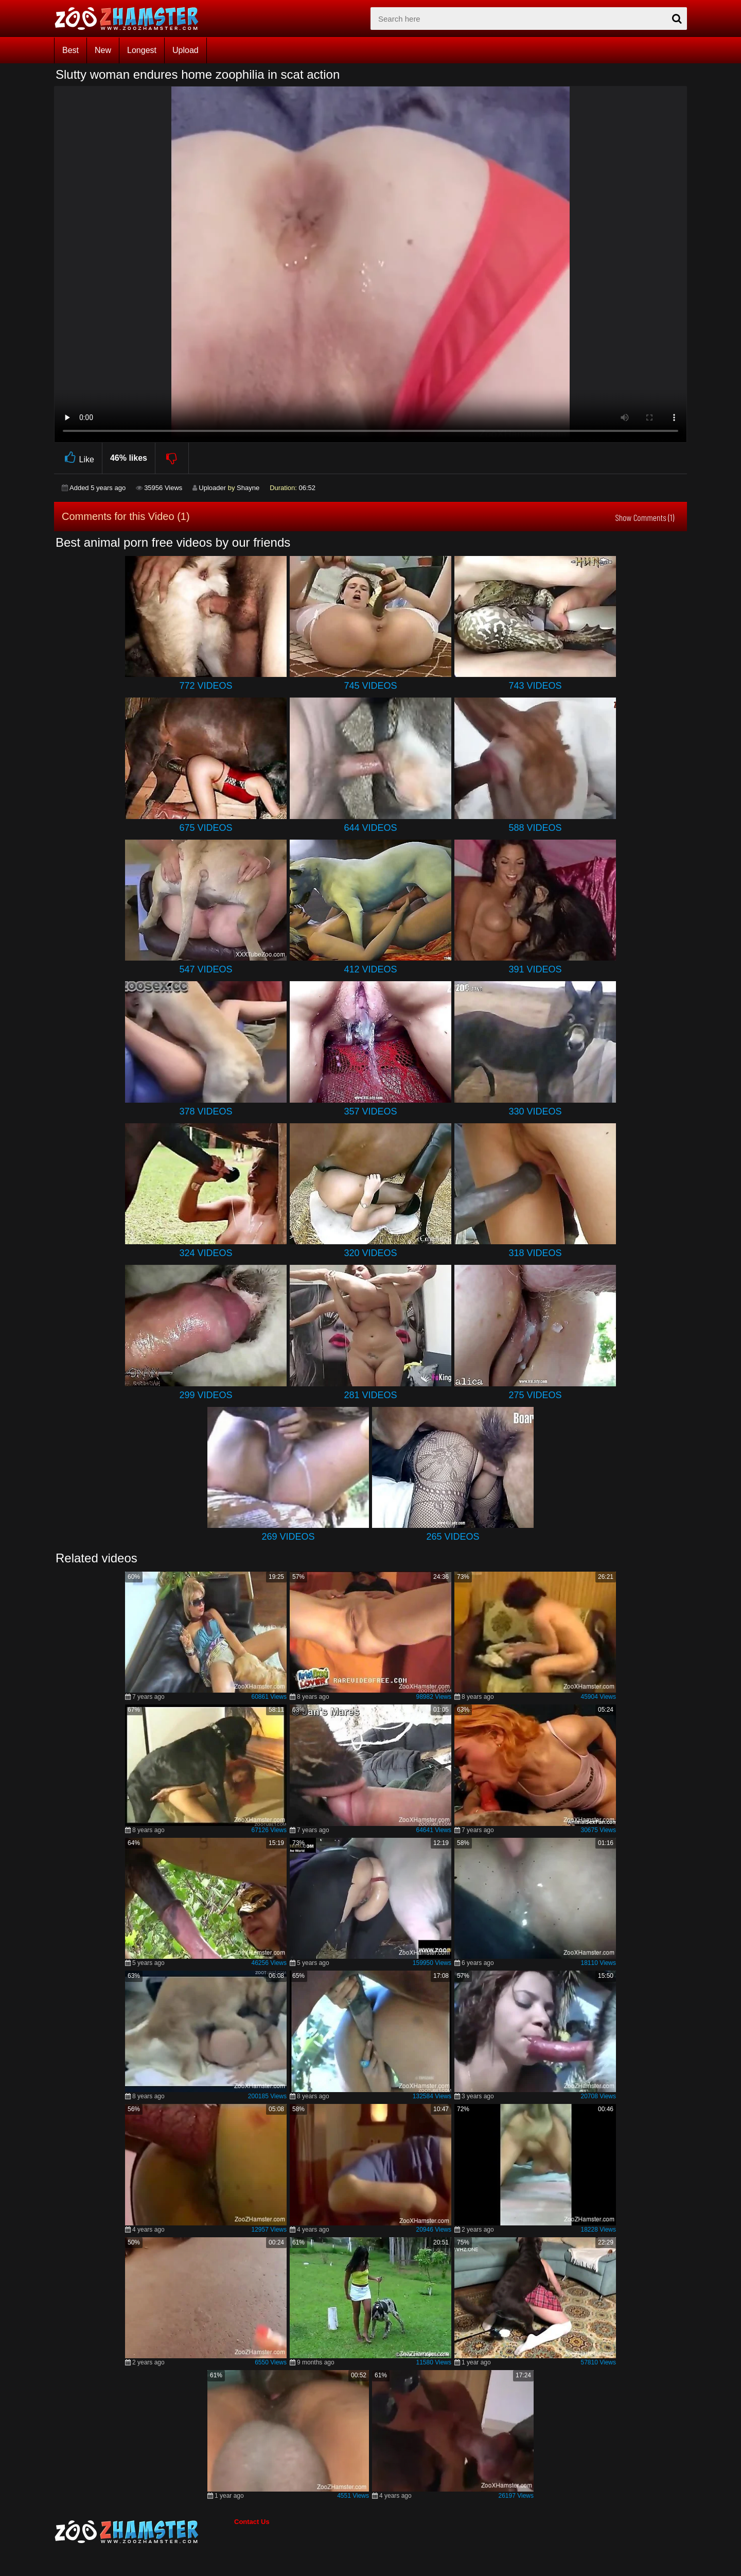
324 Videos (205, 1253)
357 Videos (370, 1111)
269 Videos (287, 1536)
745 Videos (370, 686)
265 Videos (452, 1536)
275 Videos (534, 1395)
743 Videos (534, 686)
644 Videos (370, 828)
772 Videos (205, 686)
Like (78, 458)
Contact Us (252, 2522)
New (103, 50)
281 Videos (370, 1395)
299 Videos (205, 1395)
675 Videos (205, 828)
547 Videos (205, 969)
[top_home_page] (131, 18)
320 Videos (370, 1253)
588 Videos (534, 828)
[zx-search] (528, 18)
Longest (141, 50)
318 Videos (534, 1253)
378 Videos (205, 1111)
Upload (185, 50)
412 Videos (370, 969)
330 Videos (534, 1111)
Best (70, 50)
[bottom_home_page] (144, 2532)
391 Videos (534, 969)
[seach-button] (676, 18)
